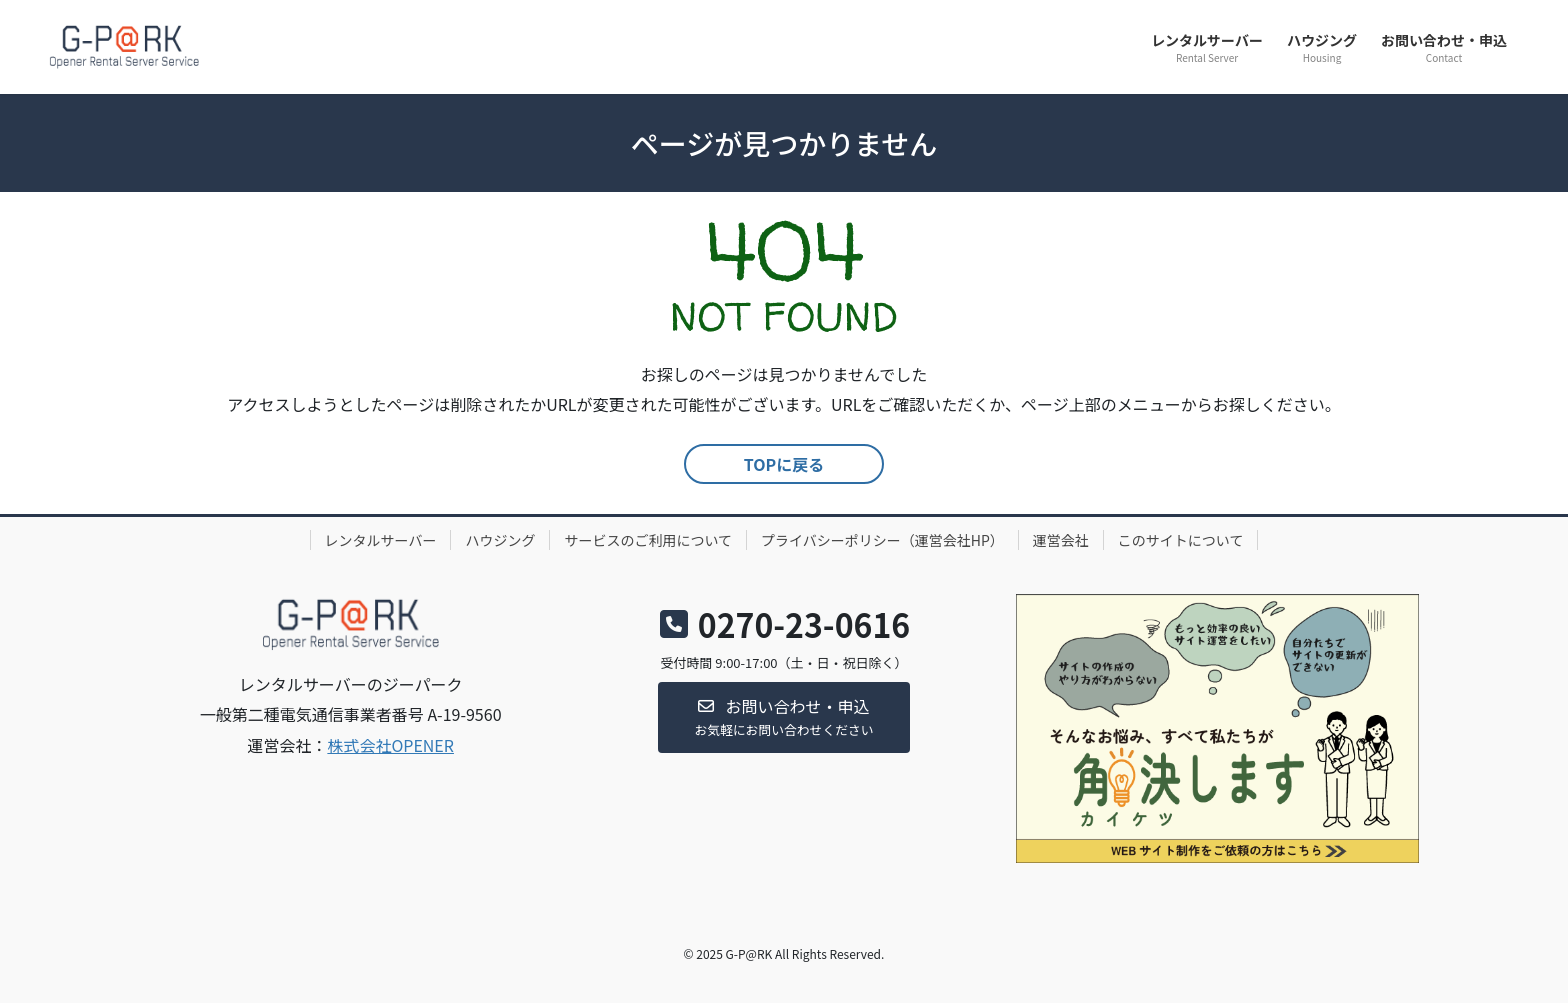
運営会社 (1061, 540)
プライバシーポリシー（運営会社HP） (882, 540)
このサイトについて (1181, 540)
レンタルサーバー (381, 540)
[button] (784, 717)
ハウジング (500, 540)
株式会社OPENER (390, 745)
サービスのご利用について (648, 540)
